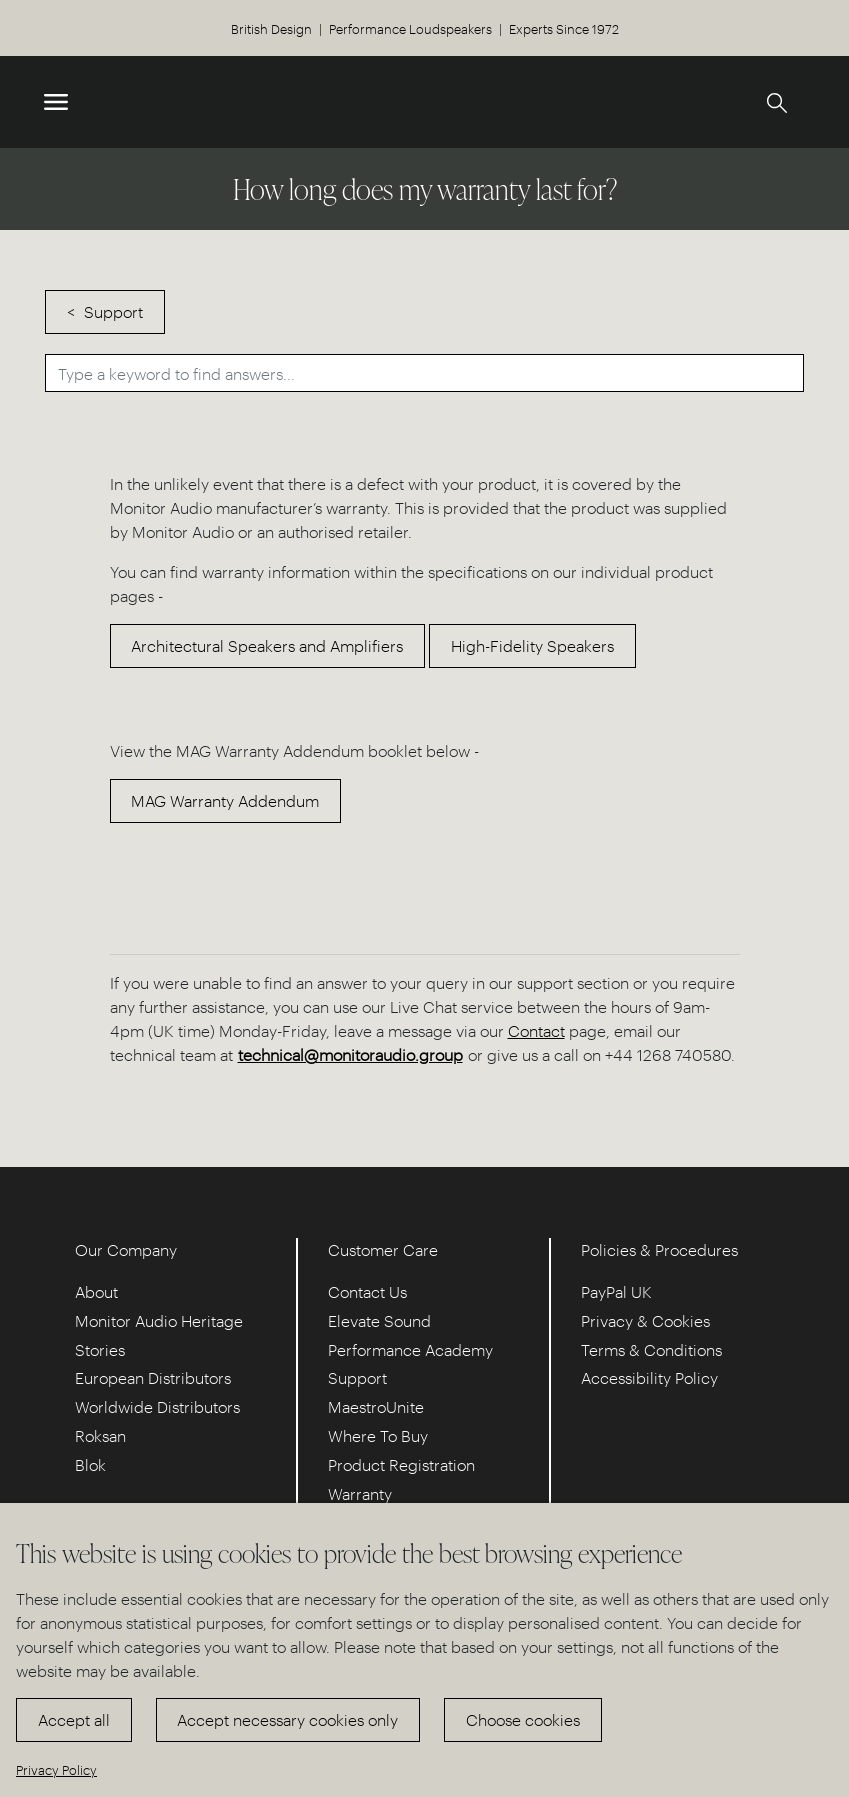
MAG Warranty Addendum (225, 800)
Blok (90, 1464)
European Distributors (153, 1377)
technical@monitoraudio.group (350, 1054)
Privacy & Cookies (645, 1320)
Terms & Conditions (651, 1349)
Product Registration (401, 1464)
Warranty (360, 1493)
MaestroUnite (376, 1406)
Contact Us (367, 1291)
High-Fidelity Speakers (532, 645)
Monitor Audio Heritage (159, 1320)
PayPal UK (616, 1291)
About (96, 1291)
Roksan (100, 1435)
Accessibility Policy (649, 1377)
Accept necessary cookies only (287, 1719)
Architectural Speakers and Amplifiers (267, 645)
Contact (536, 1030)
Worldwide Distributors (157, 1406)
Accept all (74, 1719)
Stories (100, 1349)
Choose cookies (523, 1719)
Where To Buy (378, 1435)
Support (113, 311)
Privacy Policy (56, 1769)
